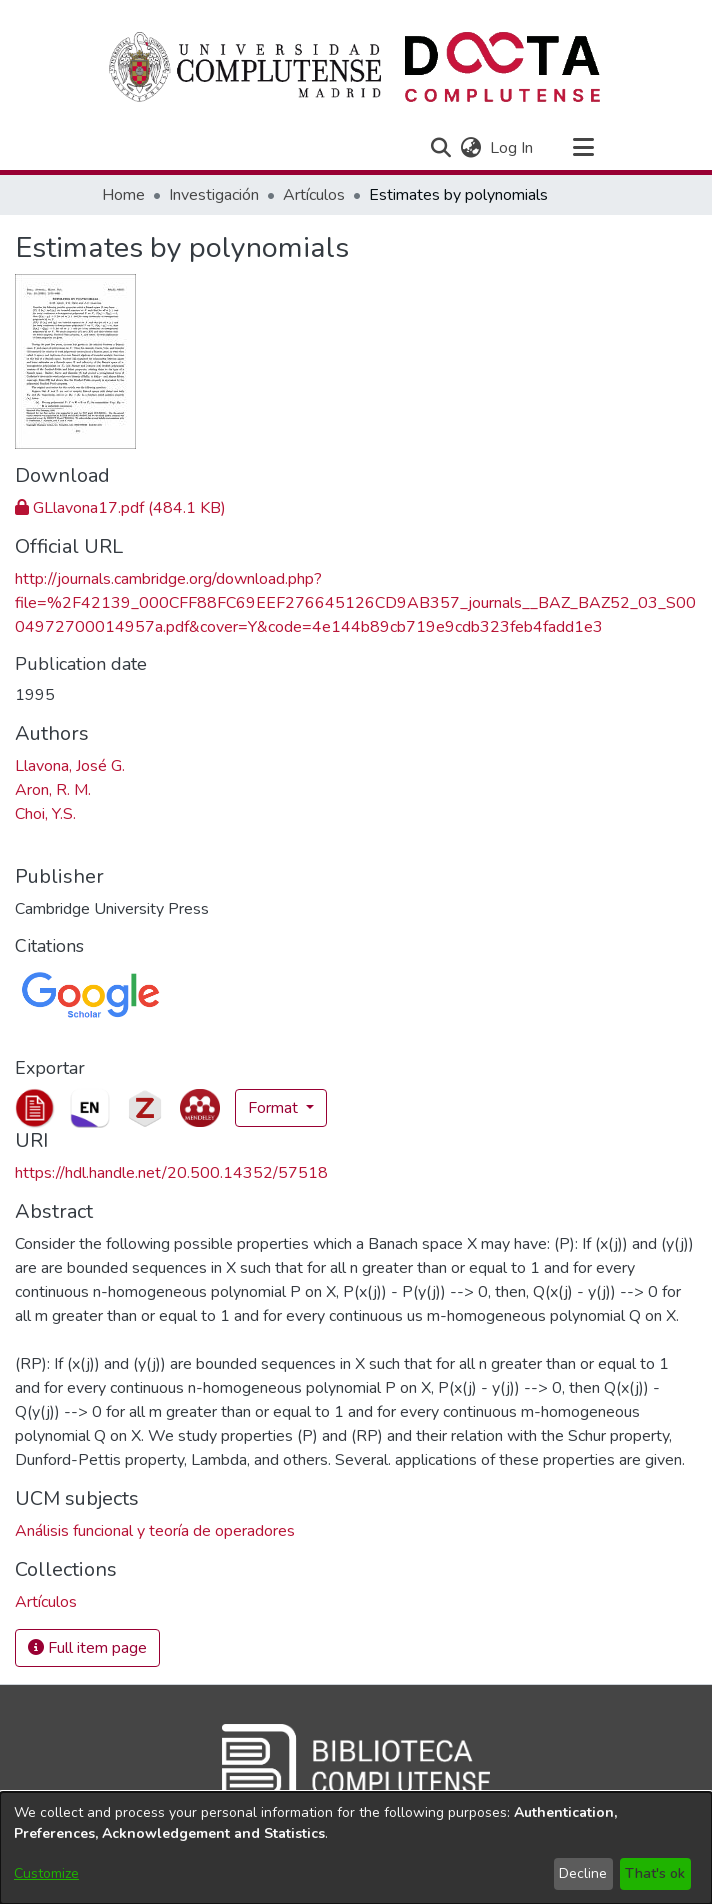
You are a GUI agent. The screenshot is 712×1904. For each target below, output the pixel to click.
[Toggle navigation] (583, 148)
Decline (583, 1873)
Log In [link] (512, 148)
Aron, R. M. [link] (53, 790)
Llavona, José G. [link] (70, 766)
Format (275, 1108)
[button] (440, 148)
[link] (120, 508)
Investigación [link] (214, 195)
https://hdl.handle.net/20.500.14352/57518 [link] (171, 1173)
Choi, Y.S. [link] (45, 814)
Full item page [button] (87, 1648)
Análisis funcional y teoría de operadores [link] (155, 1531)
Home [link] (123, 195)
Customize (46, 1873)
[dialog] (356, 1848)
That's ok (655, 1873)
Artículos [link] (314, 195)
